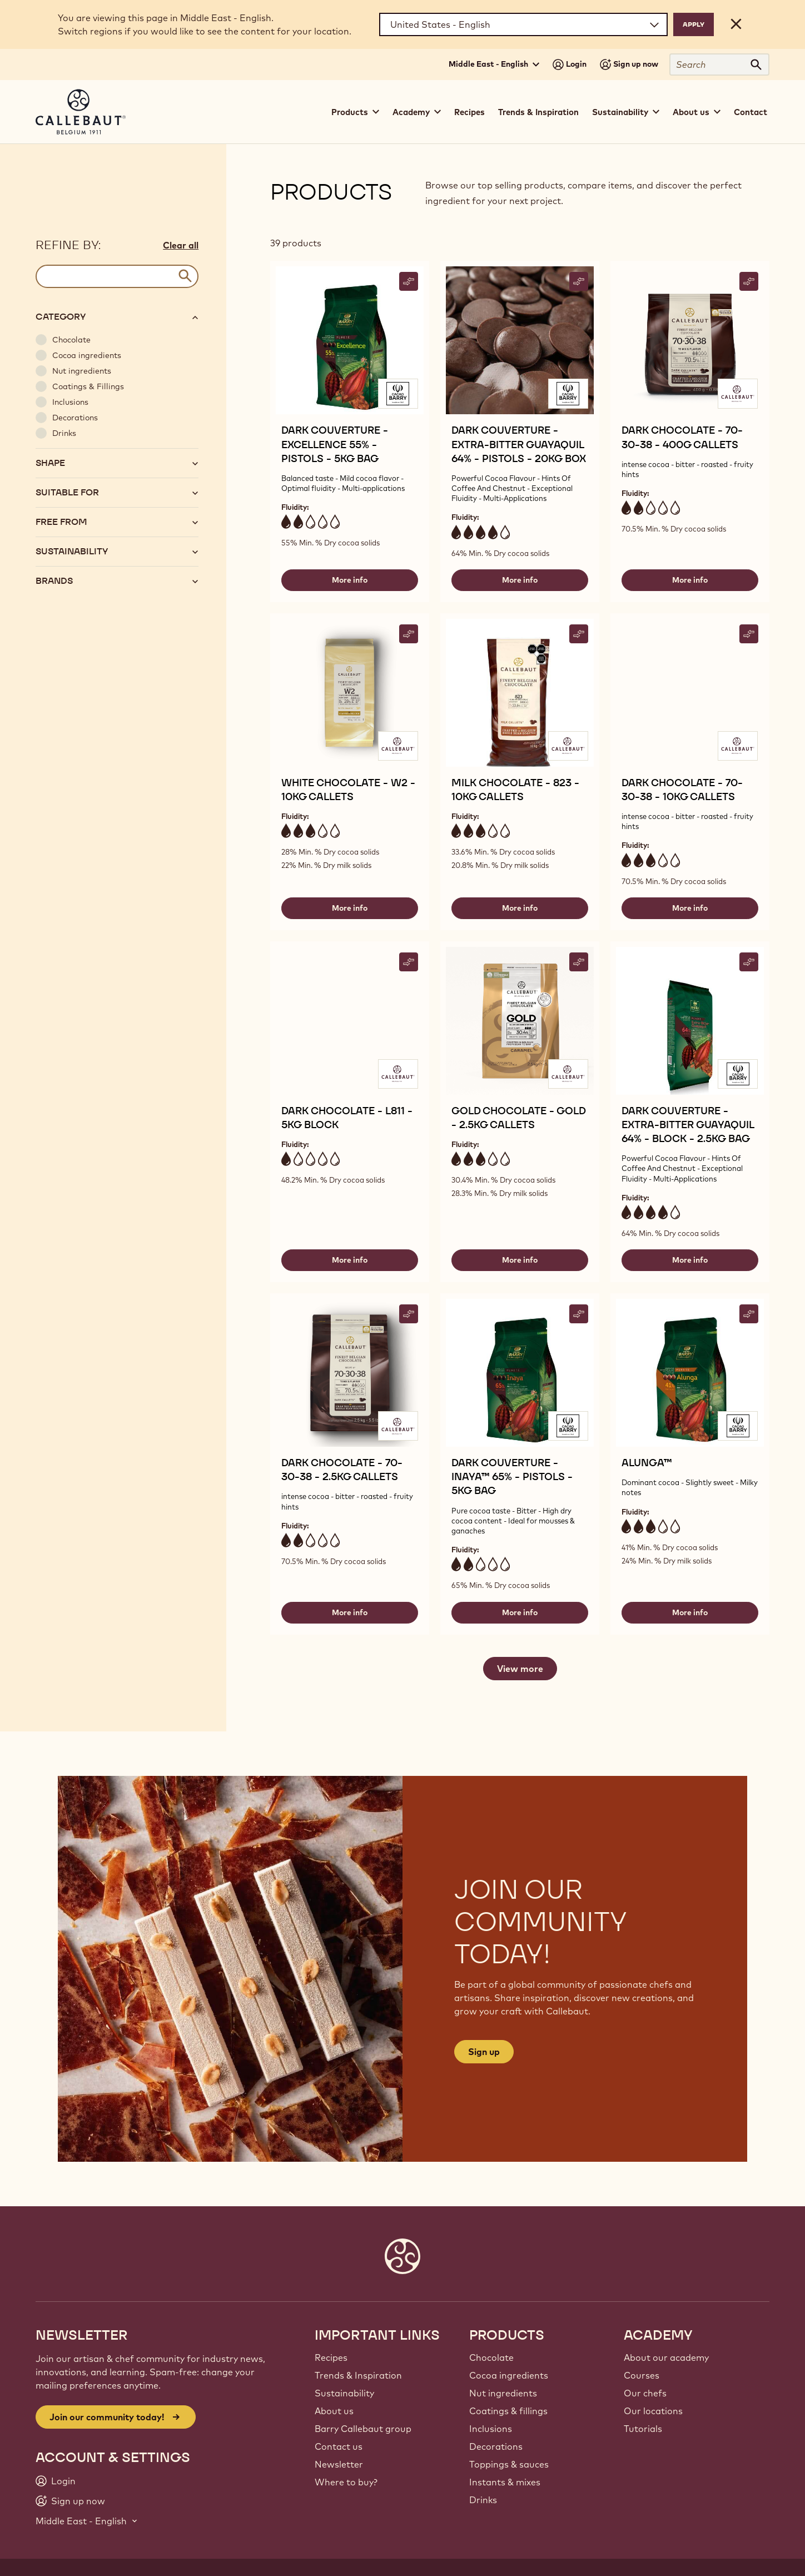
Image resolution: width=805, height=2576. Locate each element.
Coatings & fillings (508, 2410)
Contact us (338, 2446)
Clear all (180, 245)
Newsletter (339, 2464)
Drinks (483, 2499)
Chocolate (491, 2357)
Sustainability (344, 2393)
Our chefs (645, 2393)
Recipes (469, 112)
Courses (641, 2375)
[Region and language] (523, 24)
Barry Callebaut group (363, 2428)
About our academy (666, 2357)
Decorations (496, 2446)
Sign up (484, 2051)
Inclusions (490, 2428)
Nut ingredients (503, 2393)
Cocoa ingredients (508, 2375)
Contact (750, 112)
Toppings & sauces (509, 2464)
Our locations (653, 2410)
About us (334, 2410)
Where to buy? (346, 2482)
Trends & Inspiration (538, 112)
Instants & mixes (504, 2482)
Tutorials (643, 2428)
